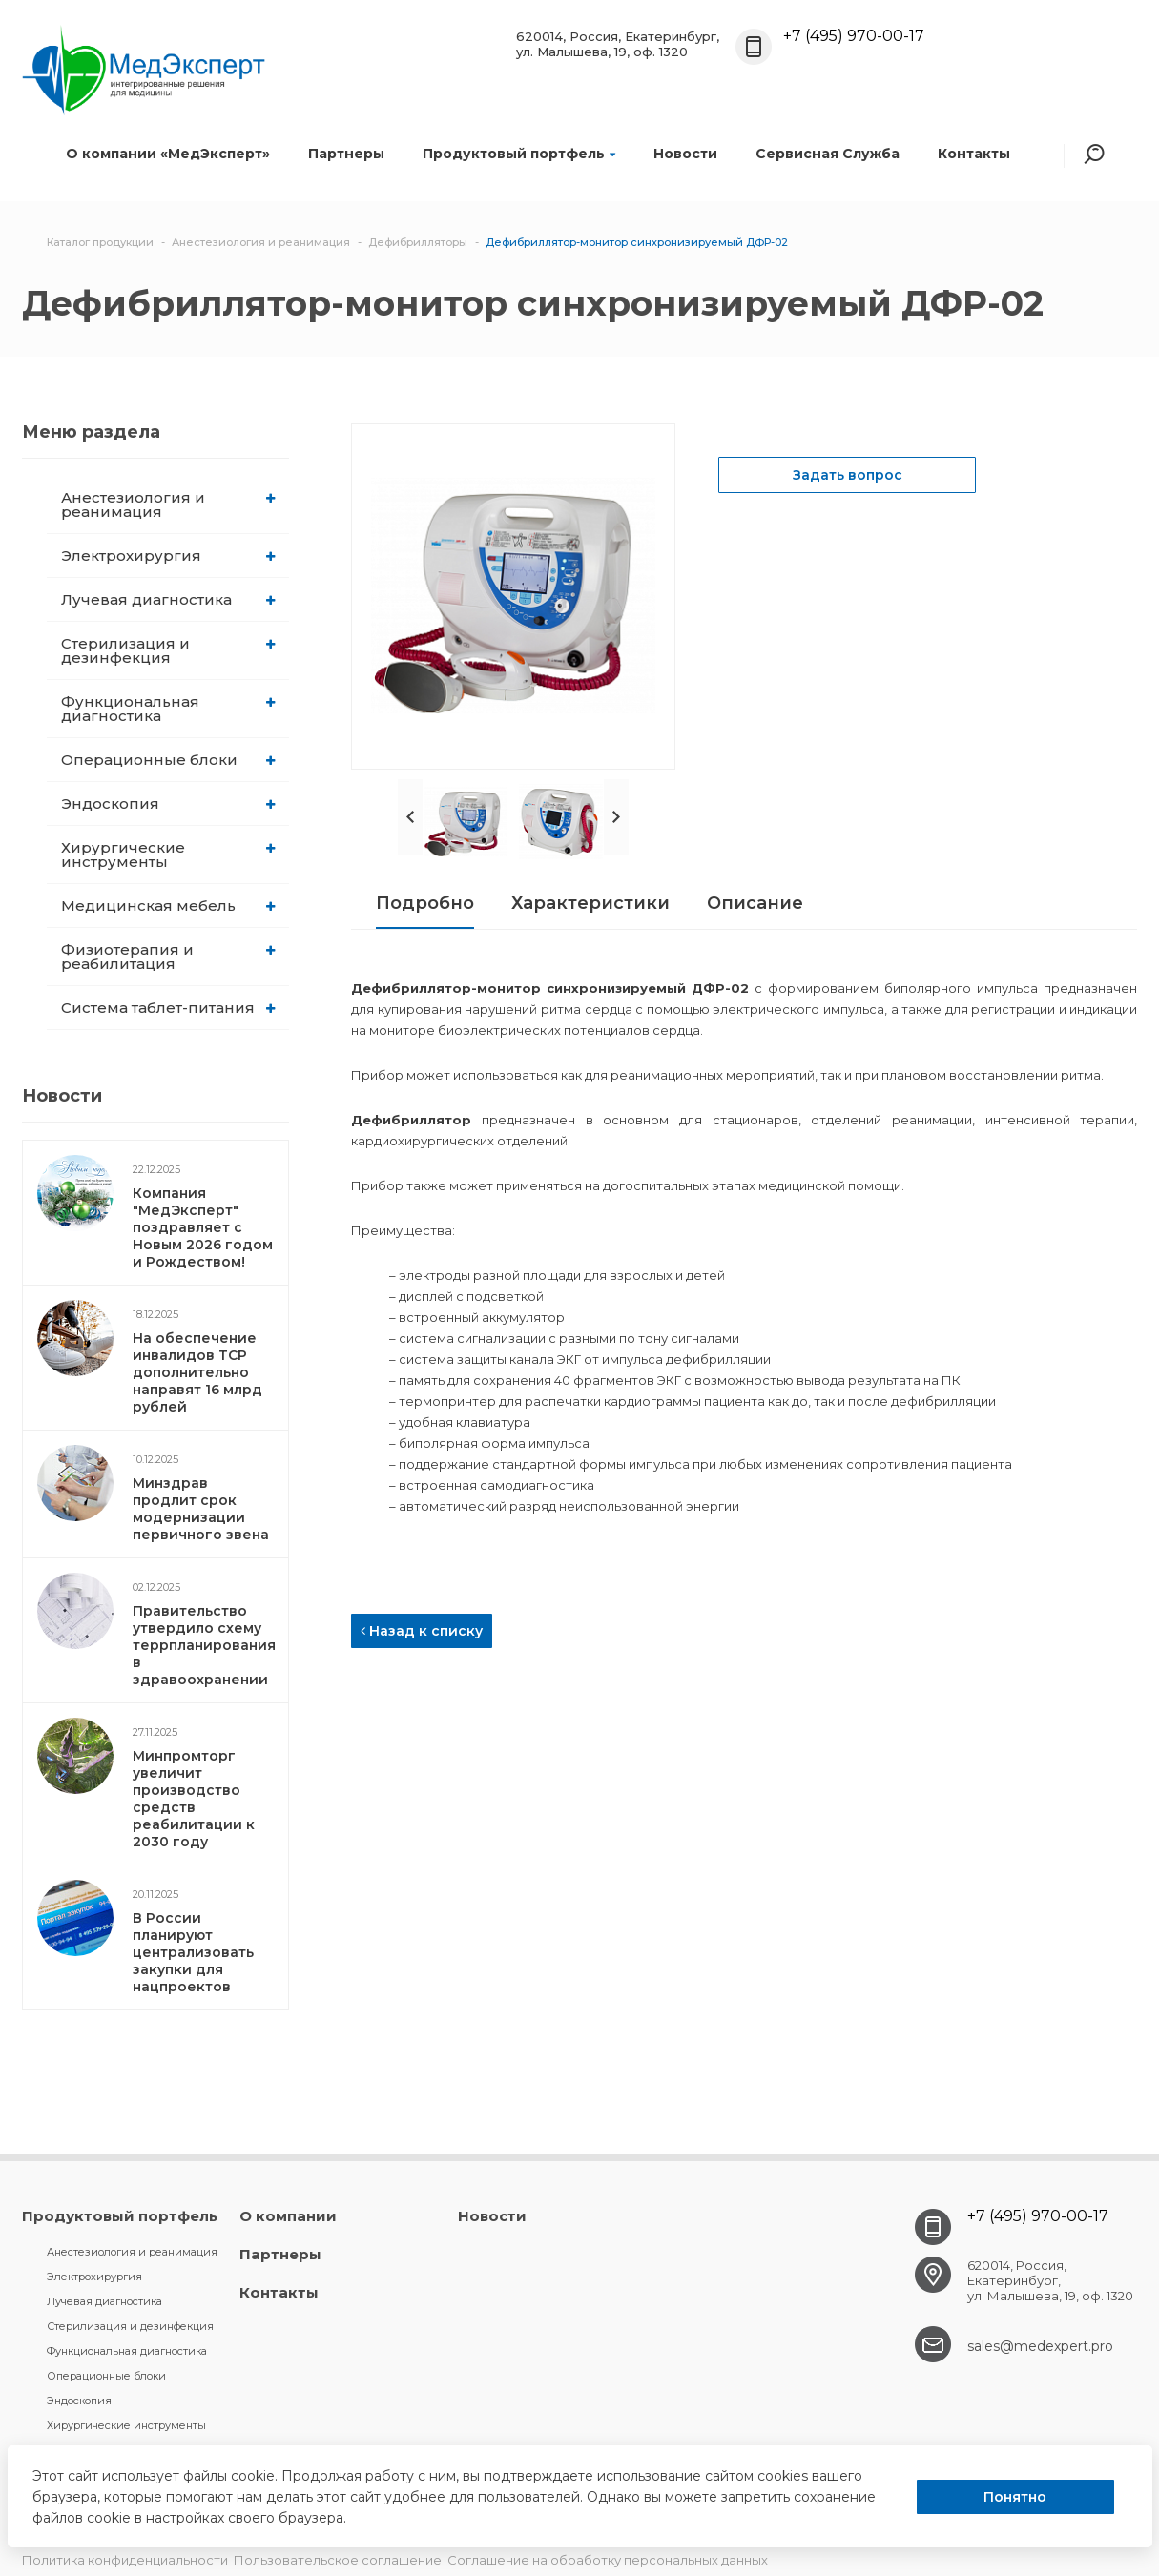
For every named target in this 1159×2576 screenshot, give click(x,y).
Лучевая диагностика (168, 599)
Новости (685, 153)
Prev (410, 817)
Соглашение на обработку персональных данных (607, 2559)
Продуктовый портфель (519, 153)
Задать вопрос (847, 475)
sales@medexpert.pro (1040, 2346)
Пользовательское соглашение (338, 2559)
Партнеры (346, 153)
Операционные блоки (168, 760)
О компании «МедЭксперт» (168, 153)
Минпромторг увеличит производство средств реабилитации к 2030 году (194, 1798)
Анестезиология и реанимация (168, 504)
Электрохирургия (168, 555)
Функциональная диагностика (168, 708)
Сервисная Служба (827, 153)
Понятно (1014, 2496)
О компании (288, 2216)
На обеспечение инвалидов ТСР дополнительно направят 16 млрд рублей (197, 1372)
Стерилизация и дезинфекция (168, 650)
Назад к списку (422, 1630)
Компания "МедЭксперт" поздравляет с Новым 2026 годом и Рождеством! (203, 1227)
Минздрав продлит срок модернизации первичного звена (201, 1508)
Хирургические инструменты (168, 854)
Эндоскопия (168, 803)
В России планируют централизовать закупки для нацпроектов (193, 1952)
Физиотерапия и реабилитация (168, 956)
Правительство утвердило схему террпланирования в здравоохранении (204, 1645)
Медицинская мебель (168, 905)
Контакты (974, 153)
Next (616, 817)
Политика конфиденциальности (125, 2559)
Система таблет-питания (168, 1008)
